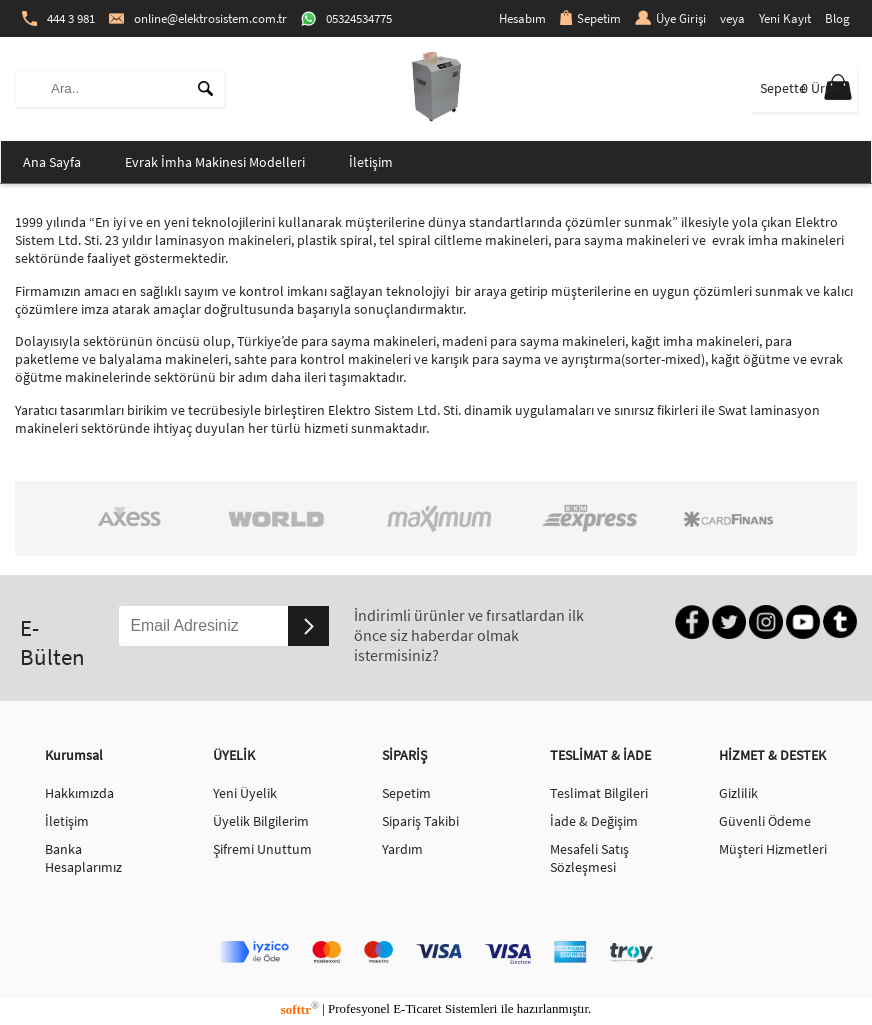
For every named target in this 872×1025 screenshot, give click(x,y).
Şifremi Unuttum (262, 849)
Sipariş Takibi (420, 821)
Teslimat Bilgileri (599, 793)
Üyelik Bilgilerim (261, 821)
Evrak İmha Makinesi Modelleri (215, 162)
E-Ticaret (417, 1009)
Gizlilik (738, 793)
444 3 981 (58, 18)
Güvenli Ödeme (765, 821)
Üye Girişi (670, 18)
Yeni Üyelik (245, 793)
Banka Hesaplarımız (83, 858)
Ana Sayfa (52, 162)
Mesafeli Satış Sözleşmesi (589, 858)
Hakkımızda (79, 793)
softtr (300, 1009)
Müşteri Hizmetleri (773, 849)
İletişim (371, 162)
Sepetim (590, 18)
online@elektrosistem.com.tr (198, 18)
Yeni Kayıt (785, 18)
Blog (837, 18)
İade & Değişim (594, 821)
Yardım (402, 849)
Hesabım (522, 18)
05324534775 (346, 18)
